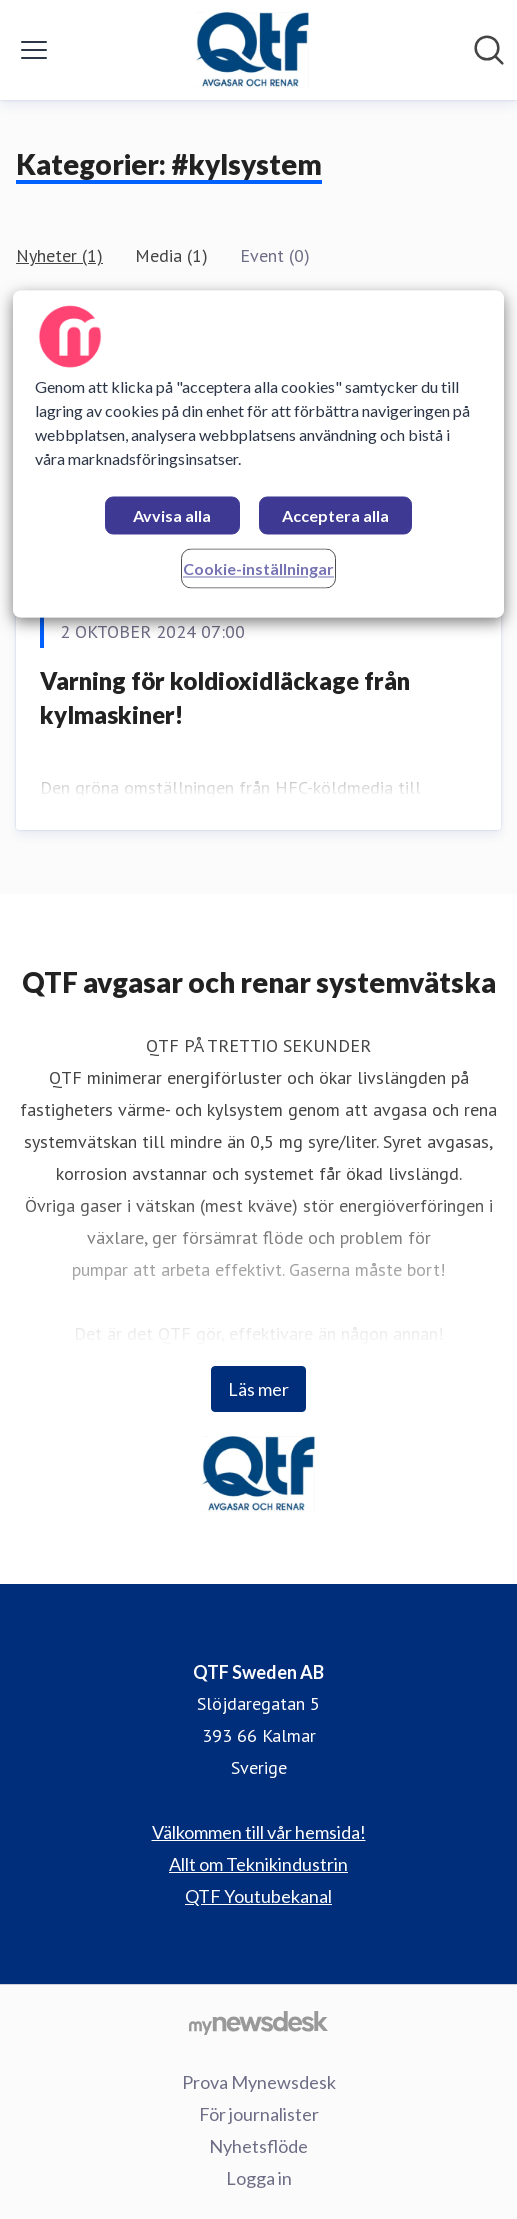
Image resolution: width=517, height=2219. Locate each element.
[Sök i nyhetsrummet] (489, 50)
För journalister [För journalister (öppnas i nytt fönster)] (259, 2114)
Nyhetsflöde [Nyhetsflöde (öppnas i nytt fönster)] (258, 2146)
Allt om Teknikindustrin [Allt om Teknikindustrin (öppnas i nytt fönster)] (258, 1864)
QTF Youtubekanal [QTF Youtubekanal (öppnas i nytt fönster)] (258, 1896)
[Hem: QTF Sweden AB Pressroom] (253, 50)
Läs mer (258, 1389)
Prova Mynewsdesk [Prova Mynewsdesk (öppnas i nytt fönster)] (259, 2082)
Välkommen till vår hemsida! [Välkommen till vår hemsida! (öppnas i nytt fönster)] (259, 1832)
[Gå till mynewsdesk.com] (258, 2022)
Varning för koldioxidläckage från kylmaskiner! (225, 697)
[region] (258, 453)
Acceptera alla (335, 515)
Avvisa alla (172, 515)
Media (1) (171, 255)
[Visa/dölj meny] (34, 50)
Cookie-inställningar (258, 568)
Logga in (259, 2178)
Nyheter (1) (59, 255)
